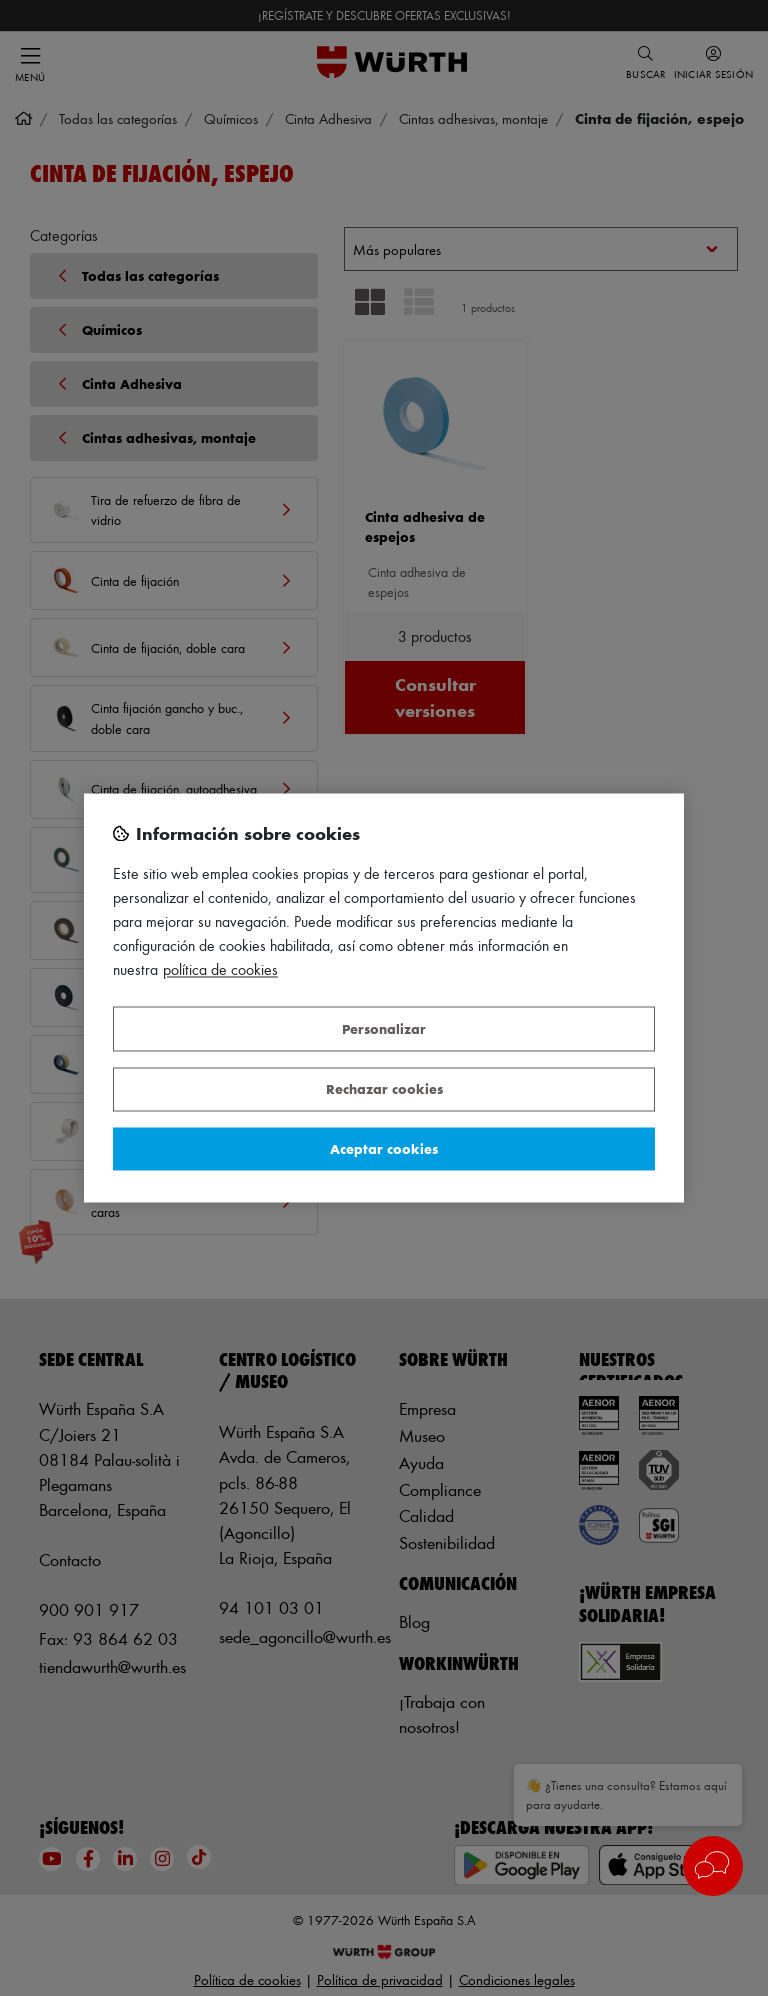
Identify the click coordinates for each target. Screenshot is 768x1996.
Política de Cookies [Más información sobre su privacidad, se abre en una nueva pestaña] (220, 970)
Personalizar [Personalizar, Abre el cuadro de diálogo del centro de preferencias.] (384, 1028)
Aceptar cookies (384, 1148)
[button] (713, 1866)
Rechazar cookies (384, 1089)
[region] (384, 997)
